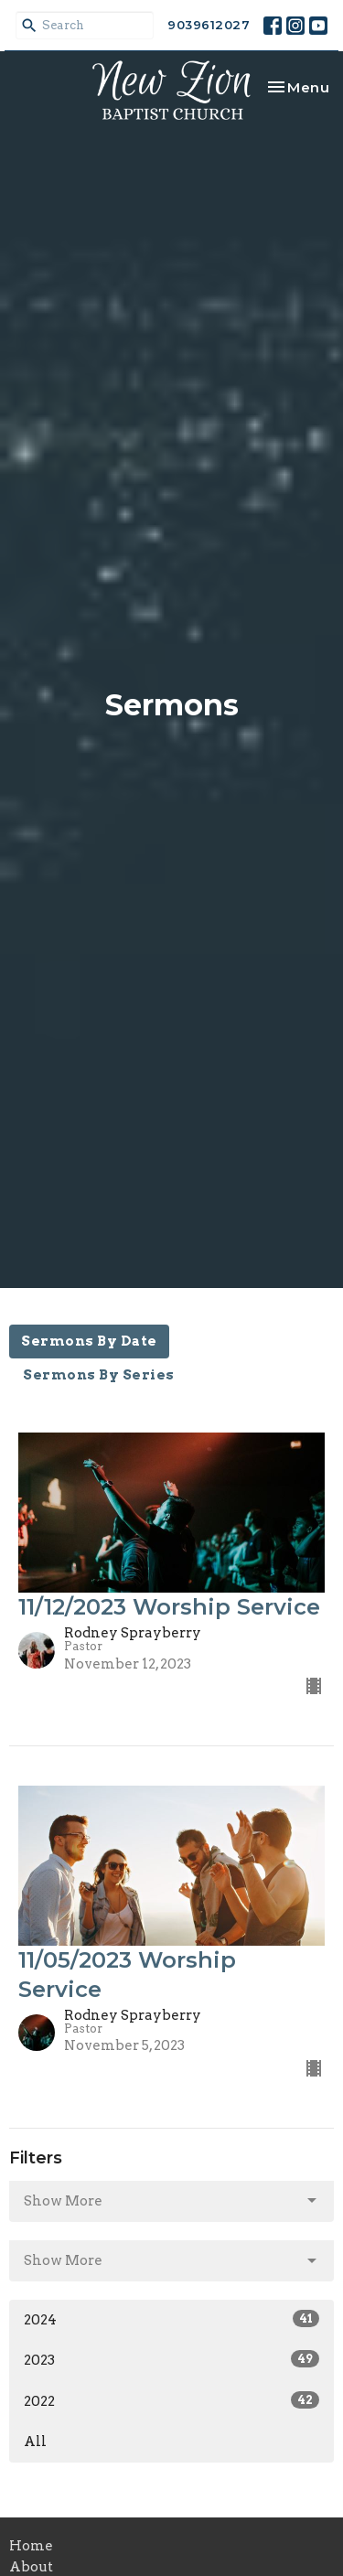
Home (31, 2546)
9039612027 (208, 24)
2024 (171, 2319)
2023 (171, 2359)
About (31, 2567)
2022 (171, 2400)
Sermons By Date (89, 1341)
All (35, 2441)
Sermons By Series (99, 1375)
